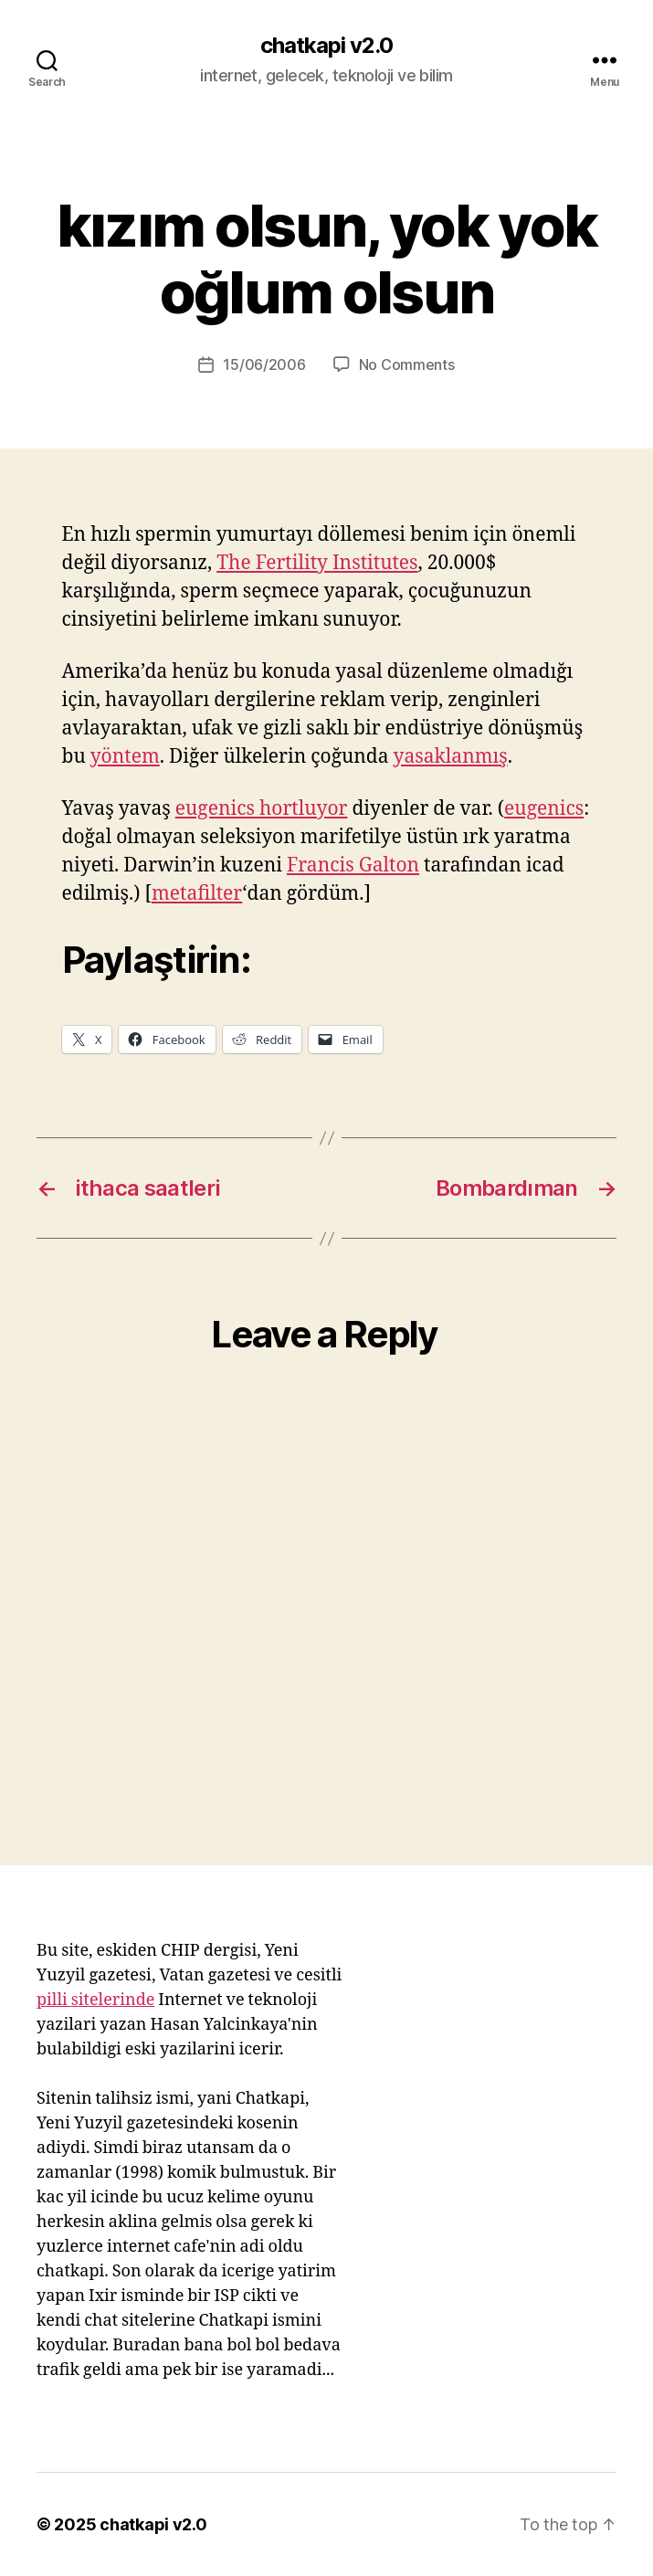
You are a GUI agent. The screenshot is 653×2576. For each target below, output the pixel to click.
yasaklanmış (451, 756)
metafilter (197, 894)
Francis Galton (353, 865)
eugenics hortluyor (261, 809)
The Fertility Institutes (316, 563)
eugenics (544, 809)
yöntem (125, 756)
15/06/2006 (264, 364)
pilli (54, 2000)
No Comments (407, 364)
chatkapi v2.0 (326, 46)
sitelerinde (113, 2000)
